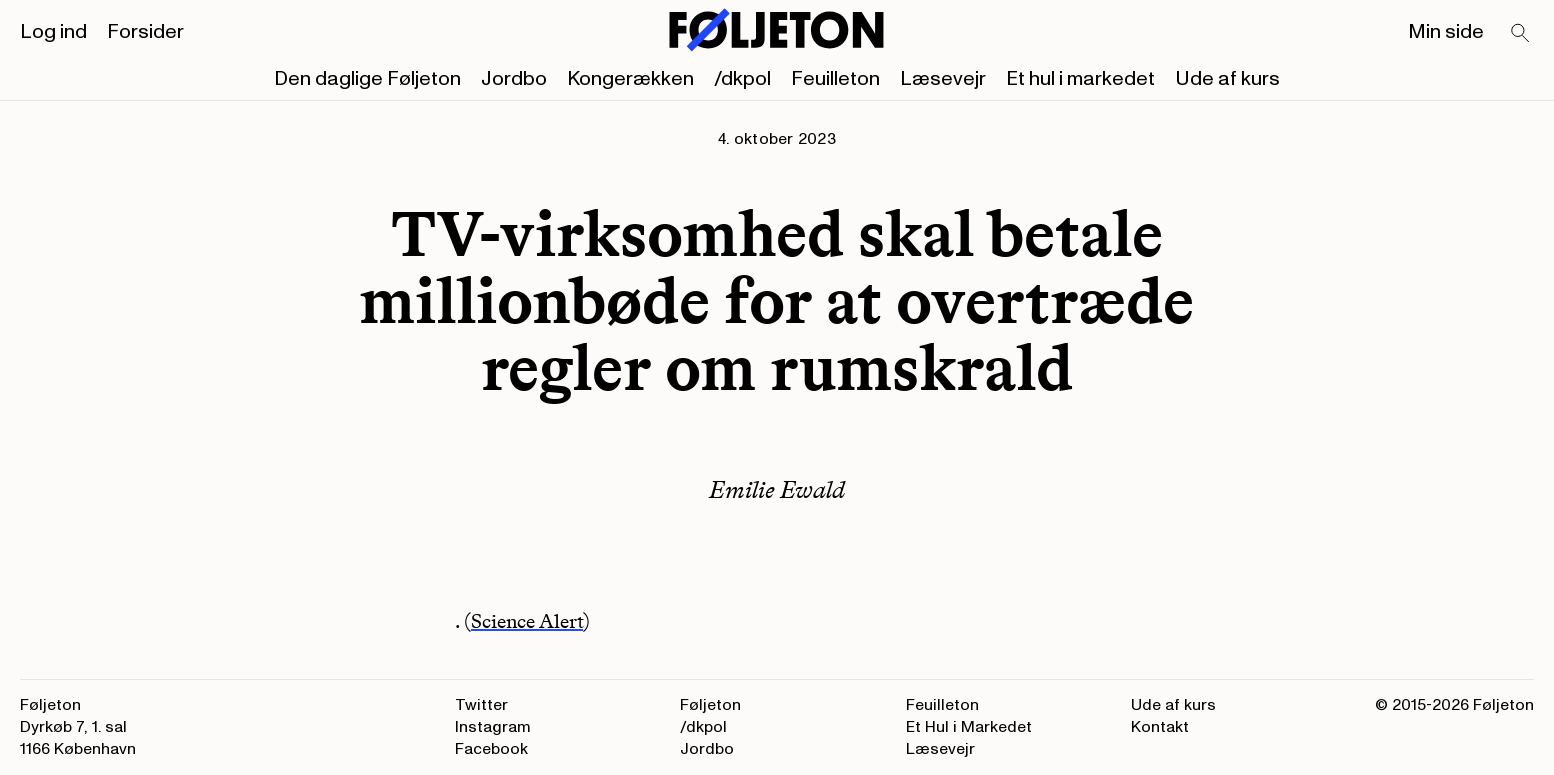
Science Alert (527, 621)
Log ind (53, 32)
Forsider (145, 32)
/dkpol (742, 79)
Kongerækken (630, 79)
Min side (1446, 32)
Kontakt (1160, 727)
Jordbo (514, 79)
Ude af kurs (1227, 79)
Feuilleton (835, 79)
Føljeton (710, 705)
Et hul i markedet (1080, 79)
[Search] (1521, 34)
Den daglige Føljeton (367, 79)
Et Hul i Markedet (969, 727)
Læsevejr (943, 79)
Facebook (491, 749)
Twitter (481, 705)
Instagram (493, 727)
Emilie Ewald (777, 489)
